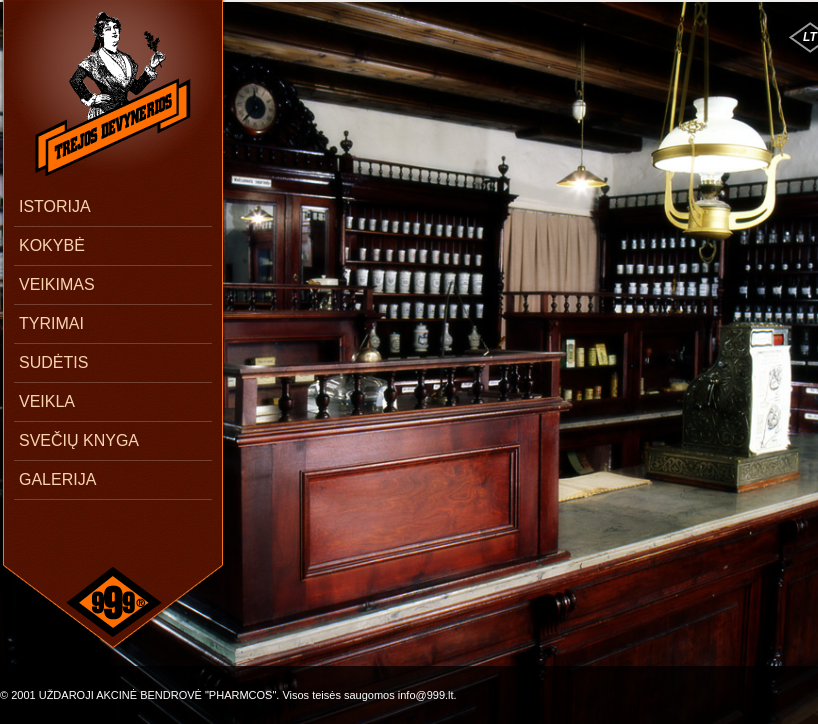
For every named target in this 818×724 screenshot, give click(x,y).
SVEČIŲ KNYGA (79, 440)
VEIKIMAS (57, 284)
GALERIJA (57, 479)
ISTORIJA (55, 206)
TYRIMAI (51, 323)
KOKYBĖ (52, 245)
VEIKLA (47, 401)
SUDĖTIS (53, 362)
